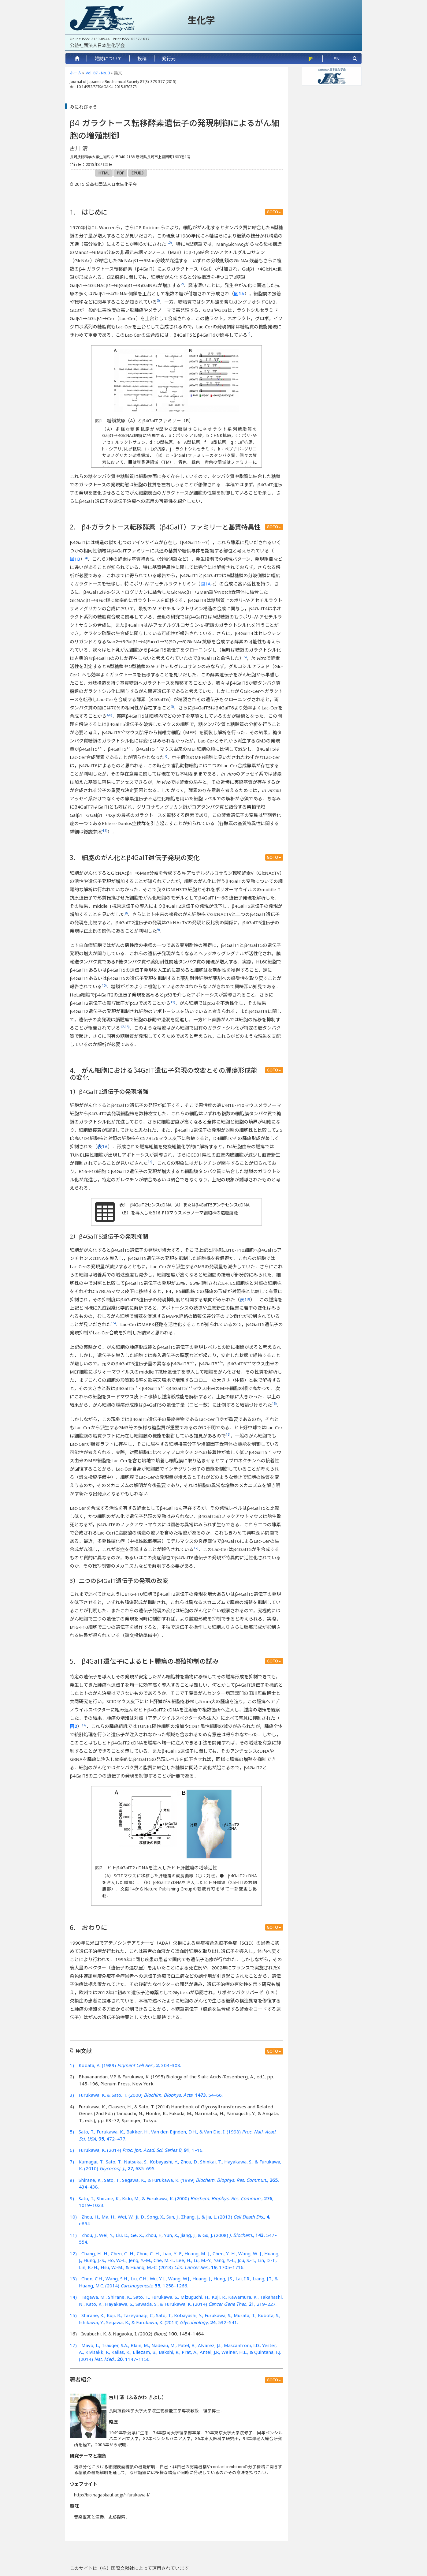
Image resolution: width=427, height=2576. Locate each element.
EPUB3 (137, 173)
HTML (103, 173)
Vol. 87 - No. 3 (98, 73)
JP (311, 58)
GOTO (274, 211)
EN (336, 58)
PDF (120, 173)
